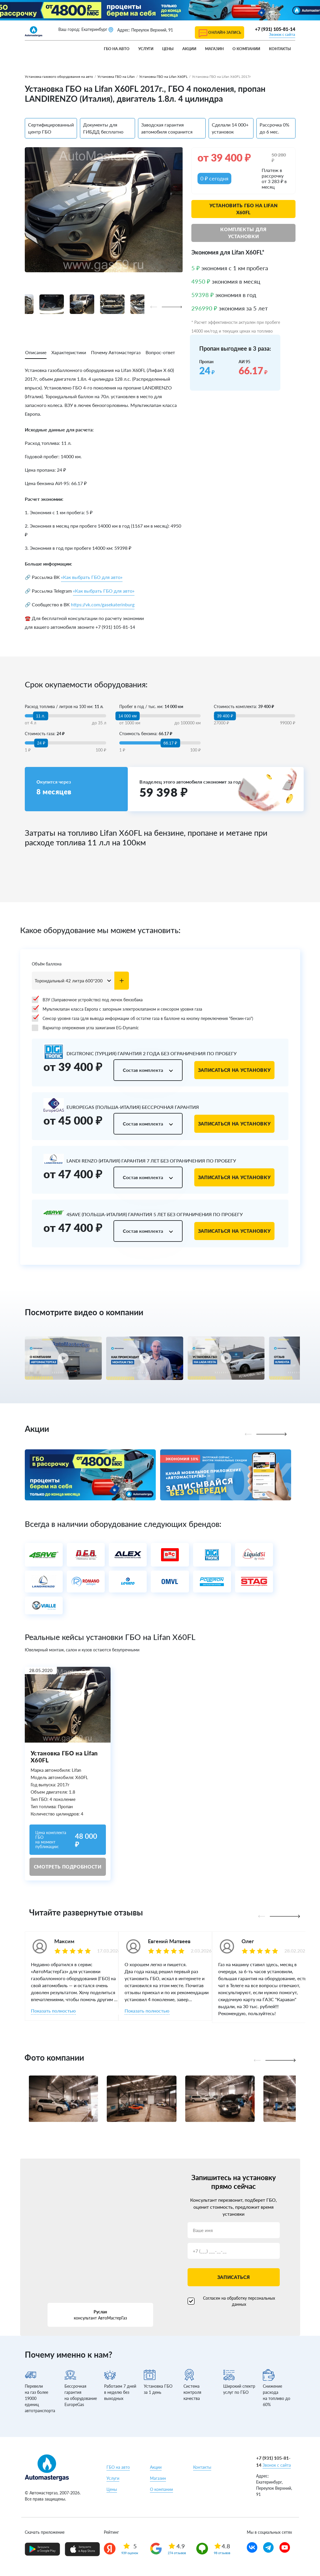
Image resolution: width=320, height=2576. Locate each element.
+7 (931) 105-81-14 (275, 29)
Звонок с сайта (282, 34)
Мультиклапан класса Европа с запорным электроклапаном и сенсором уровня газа (117, 1009)
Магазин (214, 48)
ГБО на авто (117, 48)
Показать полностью (53, 2010)
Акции (189, 48)
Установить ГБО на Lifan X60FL (243, 209)
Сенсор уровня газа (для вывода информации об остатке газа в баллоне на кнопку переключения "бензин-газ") (142, 1018)
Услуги (145, 48)
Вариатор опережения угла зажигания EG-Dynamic (85, 1028)
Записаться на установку (234, 1070)
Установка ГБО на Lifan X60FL (163, 76)
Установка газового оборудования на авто (59, 76)
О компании (246, 48)
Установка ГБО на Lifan (116, 76)
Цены (168, 48)
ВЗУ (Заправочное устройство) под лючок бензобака (87, 1000)
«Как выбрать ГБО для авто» (92, 577)
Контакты (280, 48)
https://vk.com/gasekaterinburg (102, 604)
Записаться (233, 2277)
